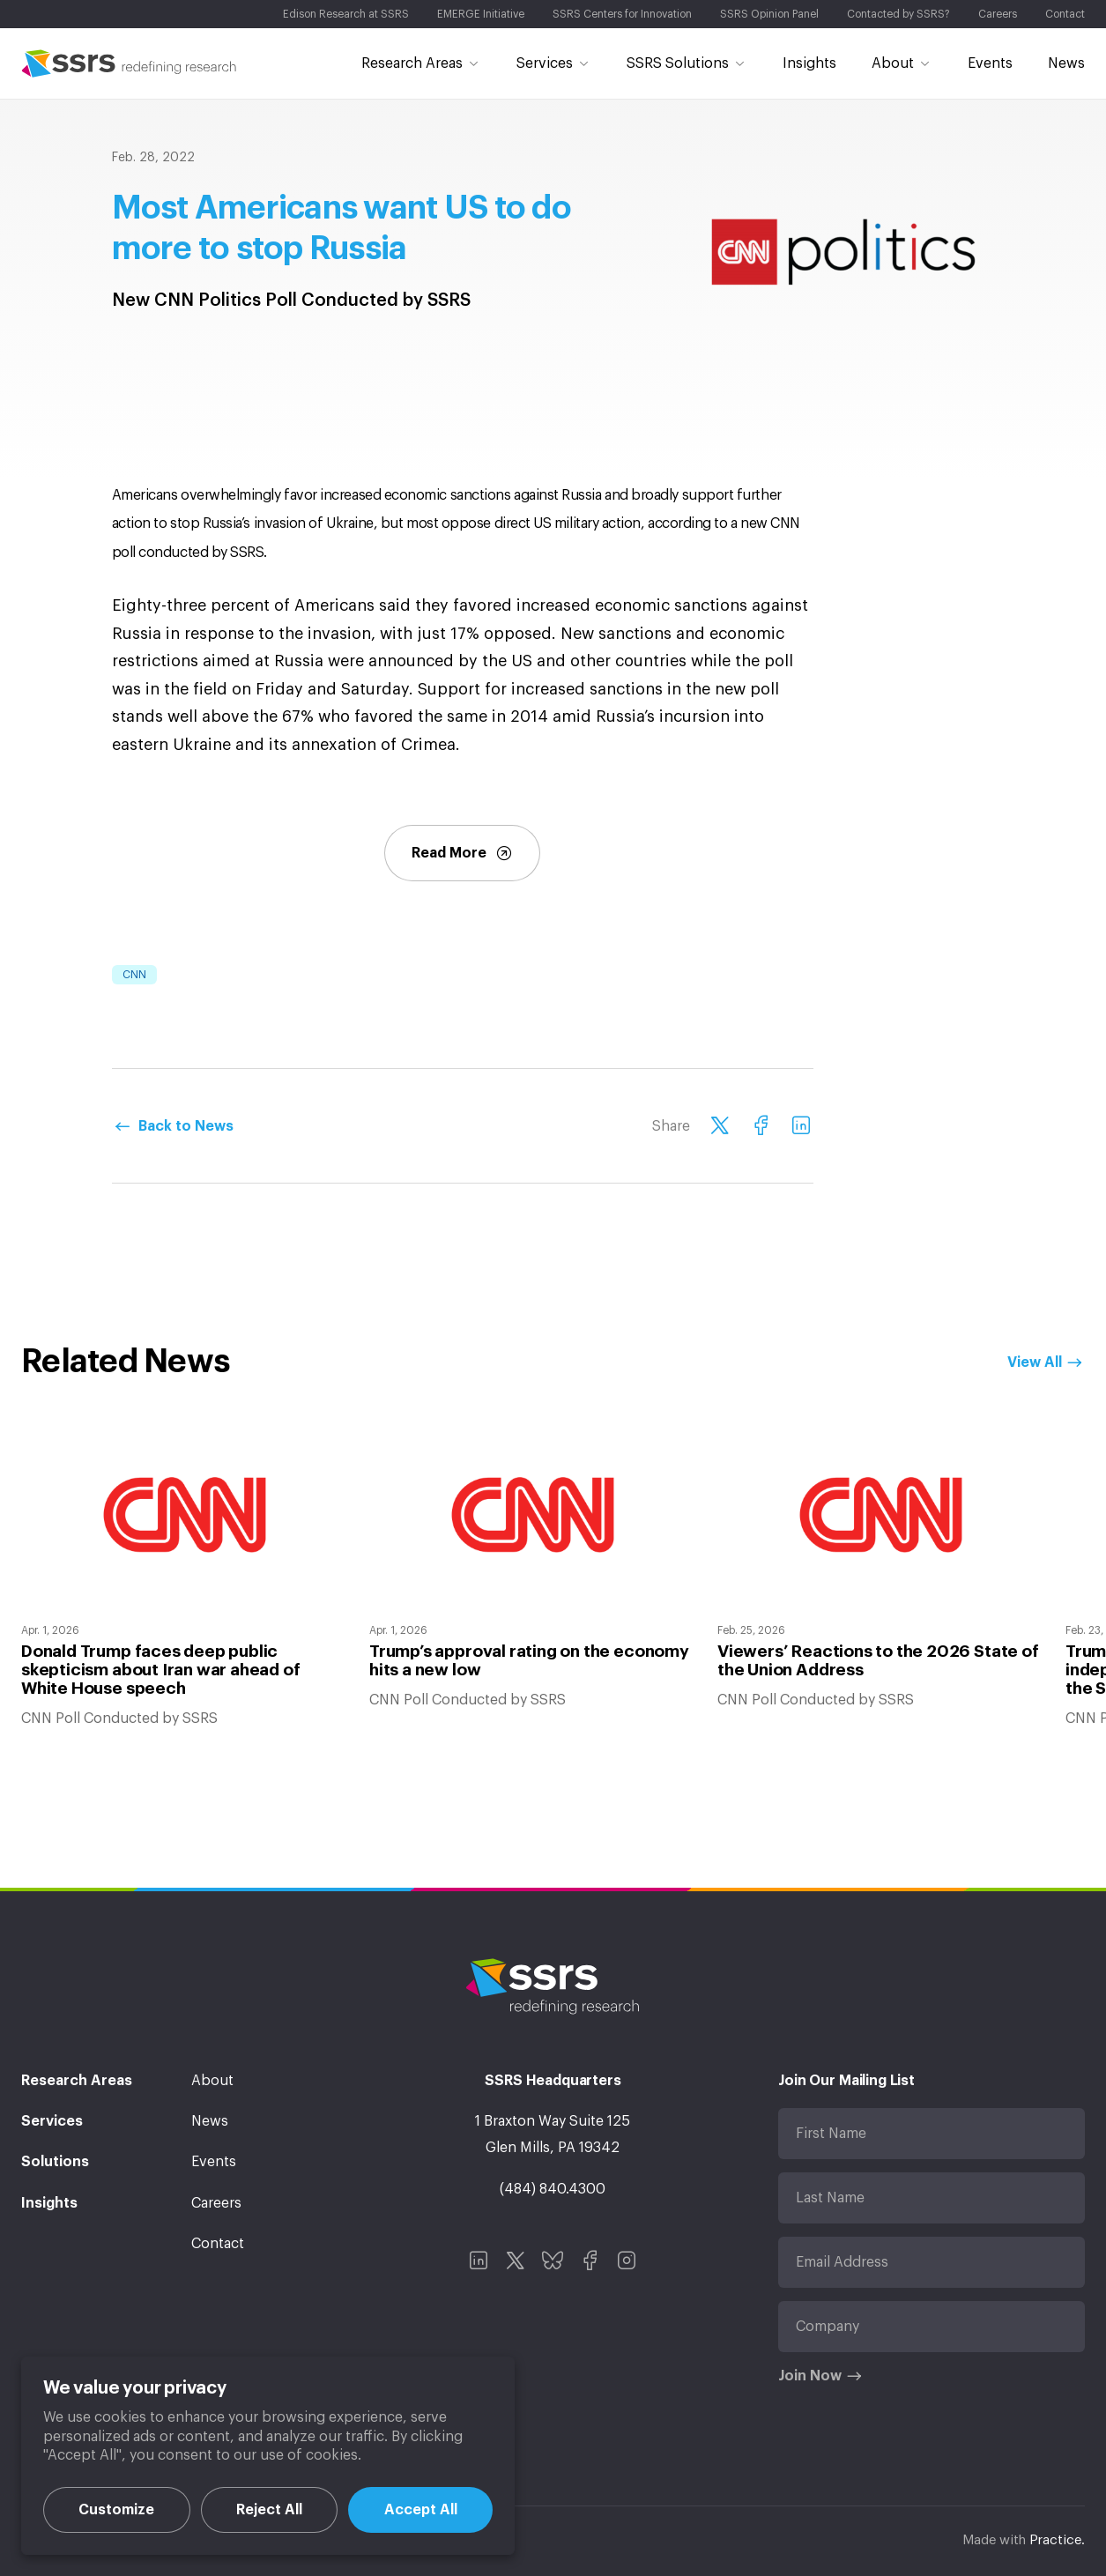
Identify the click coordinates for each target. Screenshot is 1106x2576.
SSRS (129, 63)
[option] (185, 1576)
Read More (462, 853)
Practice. (1057, 2540)
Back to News (186, 1126)
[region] (268, 2456)
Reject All (269, 2510)
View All (1034, 1362)
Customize (116, 2510)
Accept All (420, 2510)
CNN (134, 974)
